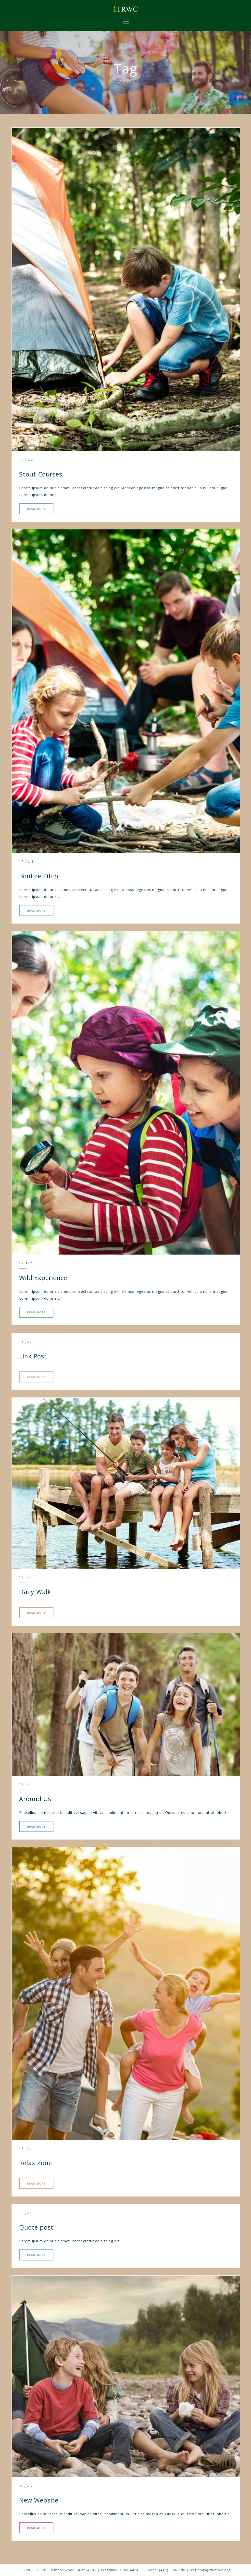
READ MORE (36, 509)
